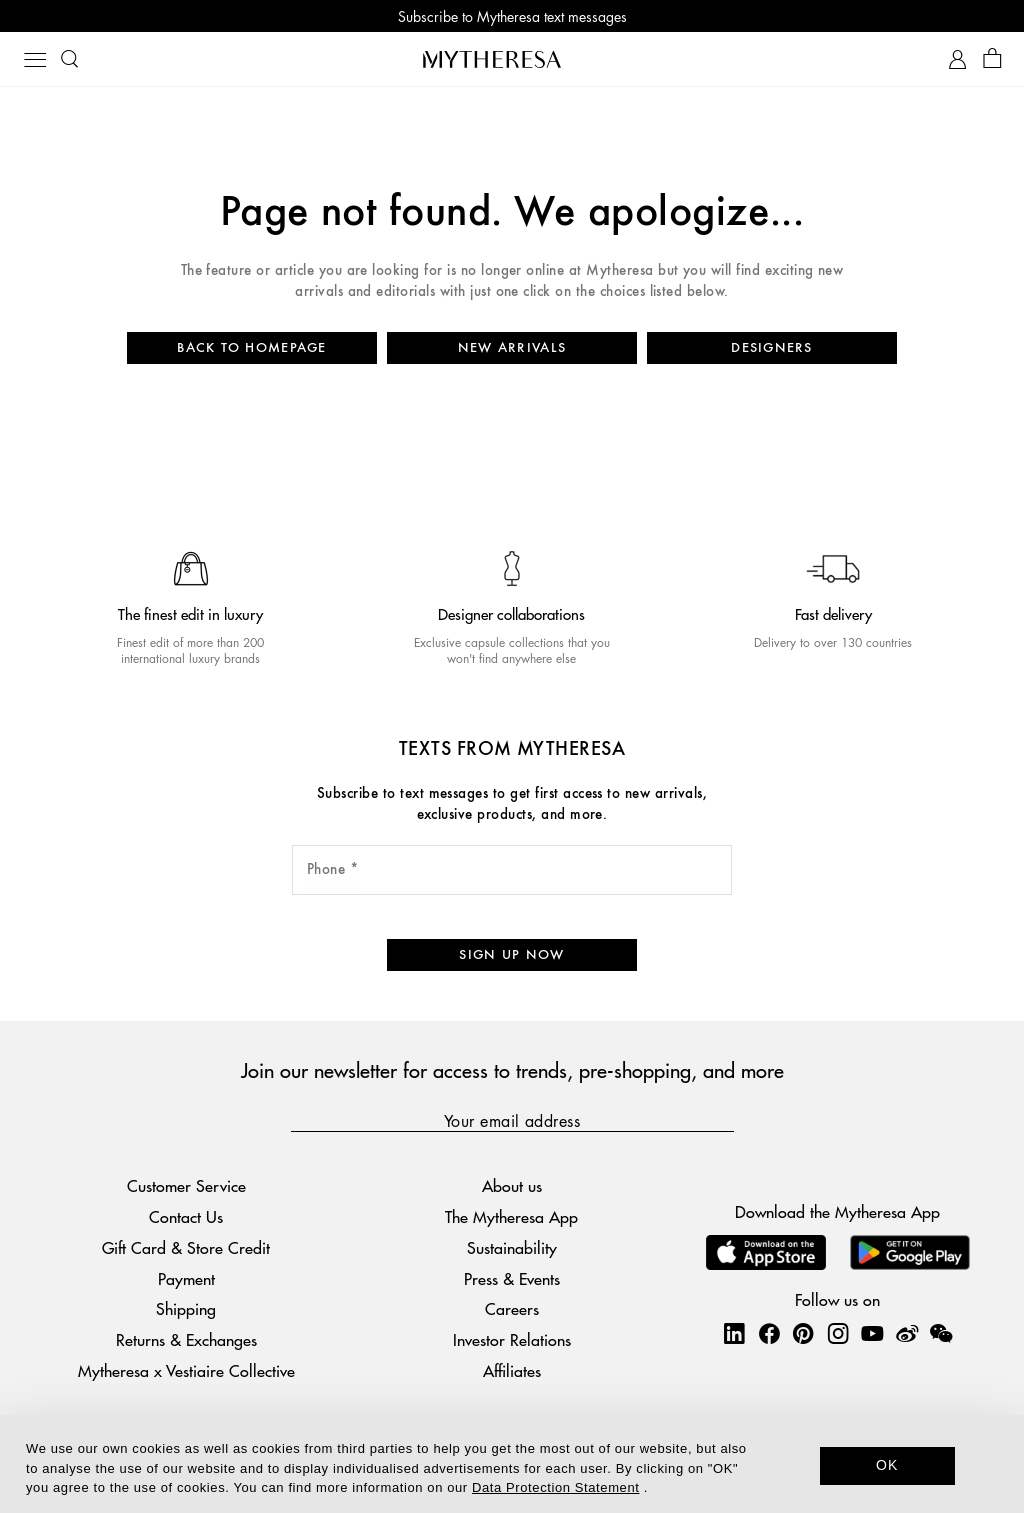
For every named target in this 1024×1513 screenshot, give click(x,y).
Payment (186, 1278)
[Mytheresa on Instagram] (838, 1333)
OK (887, 1465)
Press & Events (512, 1278)
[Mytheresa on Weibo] (907, 1333)
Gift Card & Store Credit (186, 1247)
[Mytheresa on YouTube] (872, 1333)
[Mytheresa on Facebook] (769, 1333)
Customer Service (186, 1185)
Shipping (186, 1308)
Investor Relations (512, 1339)
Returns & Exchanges (186, 1339)
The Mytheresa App (511, 1216)
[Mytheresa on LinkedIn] (734, 1333)
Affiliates (512, 1370)
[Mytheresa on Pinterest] (803, 1333)
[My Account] (957, 59)
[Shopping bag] (992, 59)
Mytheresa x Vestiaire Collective (186, 1370)
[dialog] (512, 1464)
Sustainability (512, 1247)
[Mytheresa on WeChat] (941, 1333)
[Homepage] (512, 59)
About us (512, 1185)
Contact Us (186, 1216)
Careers (512, 1308)
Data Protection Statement (555, 1487)
